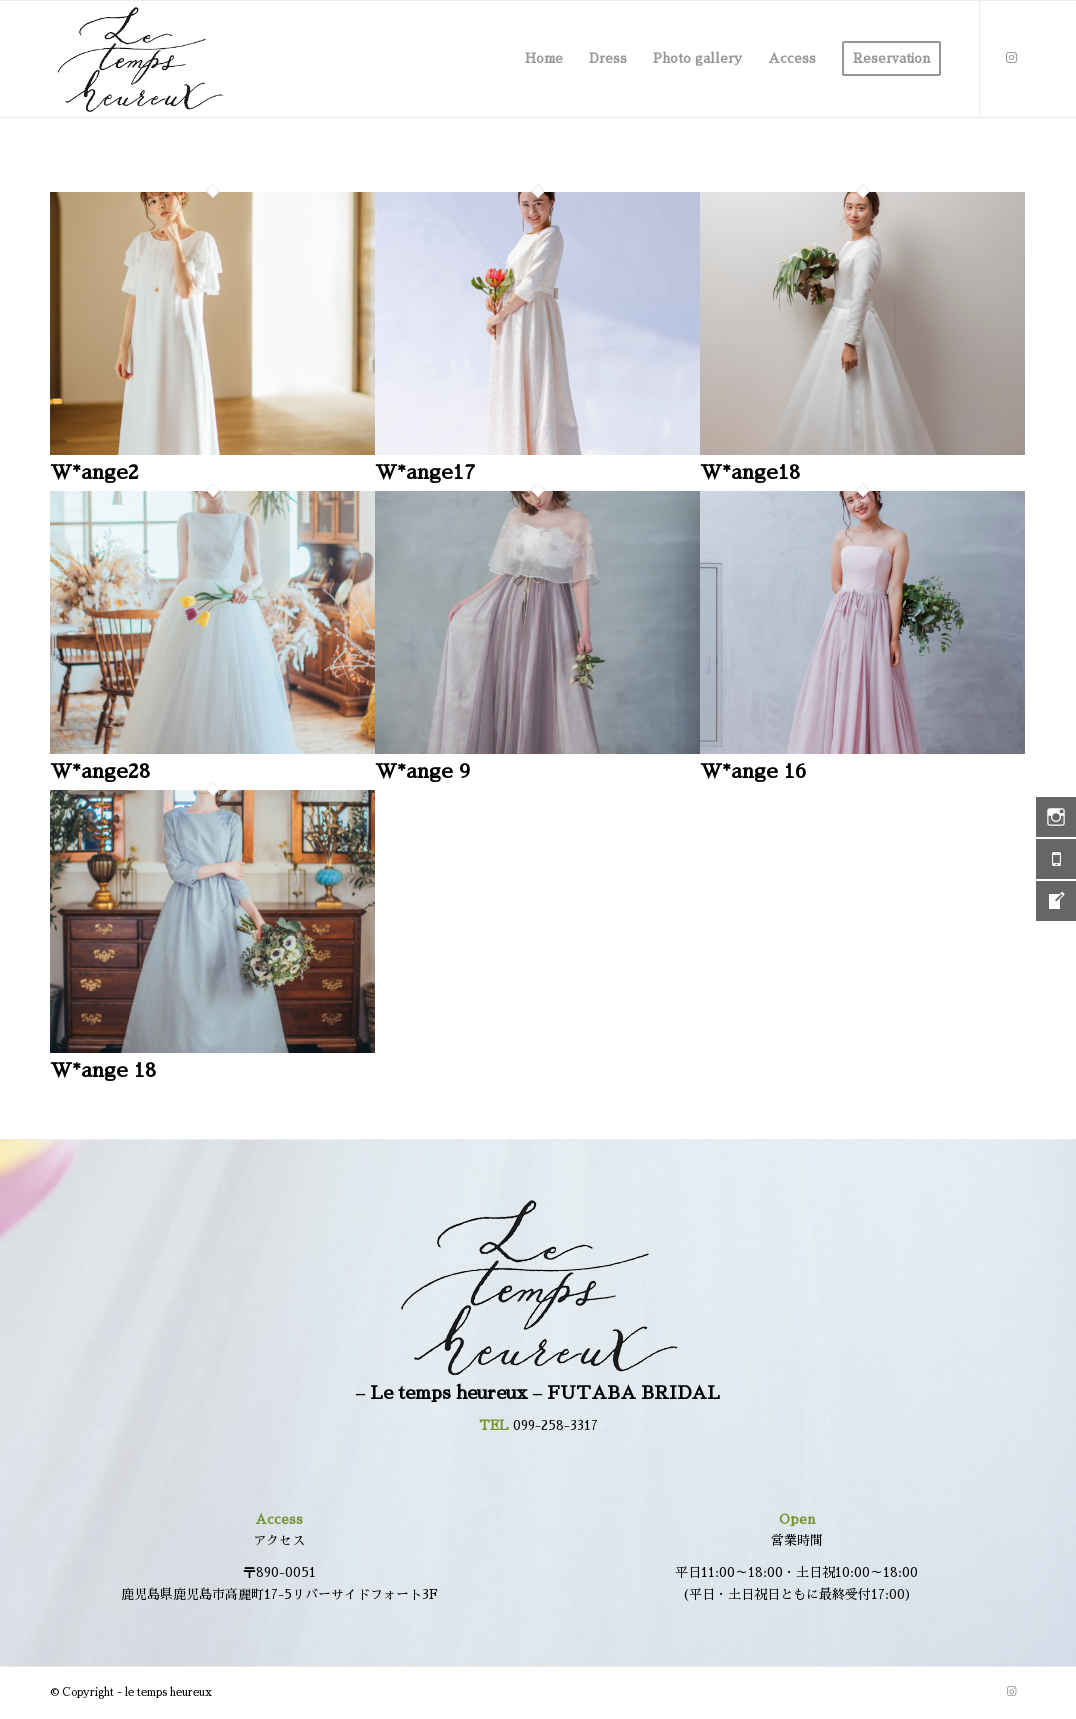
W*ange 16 (753, 771)
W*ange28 (100, 771)
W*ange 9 (422, 771)
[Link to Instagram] (1011, 58)
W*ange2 (94, 472)
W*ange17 (425, 472)
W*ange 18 (103, 1070)
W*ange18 (750, 472)
